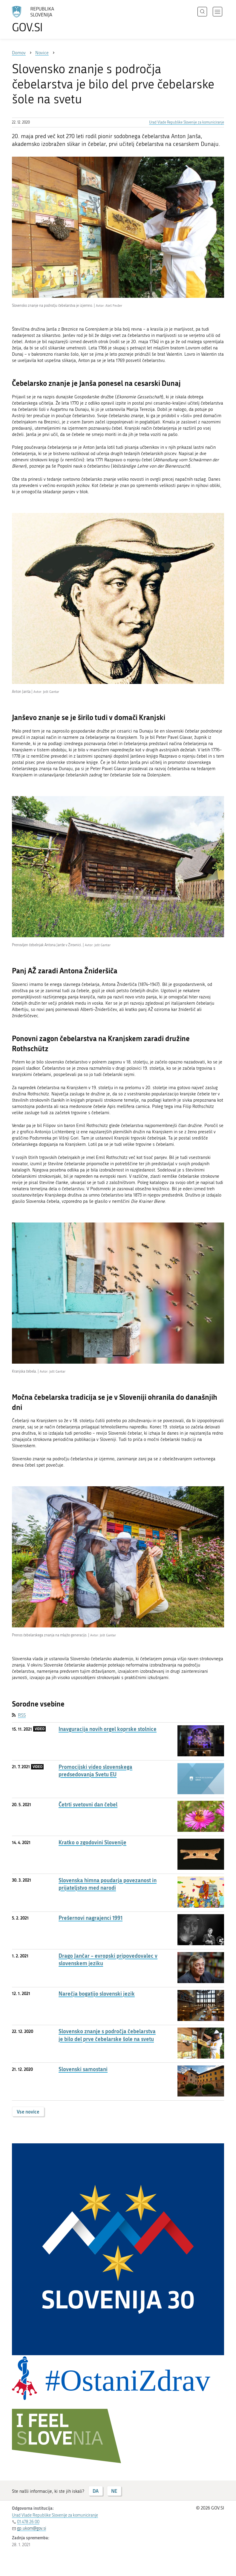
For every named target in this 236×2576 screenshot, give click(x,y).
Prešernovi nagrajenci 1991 (90, 1918)
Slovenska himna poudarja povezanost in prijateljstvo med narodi (108, 1884)
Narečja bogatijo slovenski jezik (97, 1993)
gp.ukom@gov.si (31, 2528)
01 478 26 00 (28, 2521)
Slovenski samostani (83, 2069)
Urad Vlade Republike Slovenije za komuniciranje (186, 122)
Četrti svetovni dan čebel (88, 1804)
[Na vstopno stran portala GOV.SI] (42, 19)
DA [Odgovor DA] (96, 2490)
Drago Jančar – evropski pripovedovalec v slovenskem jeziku (108, 1959)
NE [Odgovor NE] (114, 2490)
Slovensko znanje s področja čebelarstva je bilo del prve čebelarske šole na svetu (107, 2035)
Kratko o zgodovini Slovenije (92, 1842)
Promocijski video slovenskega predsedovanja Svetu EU (95, 1770)
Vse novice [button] (28, 2111)
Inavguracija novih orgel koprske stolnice (108, 1729)
